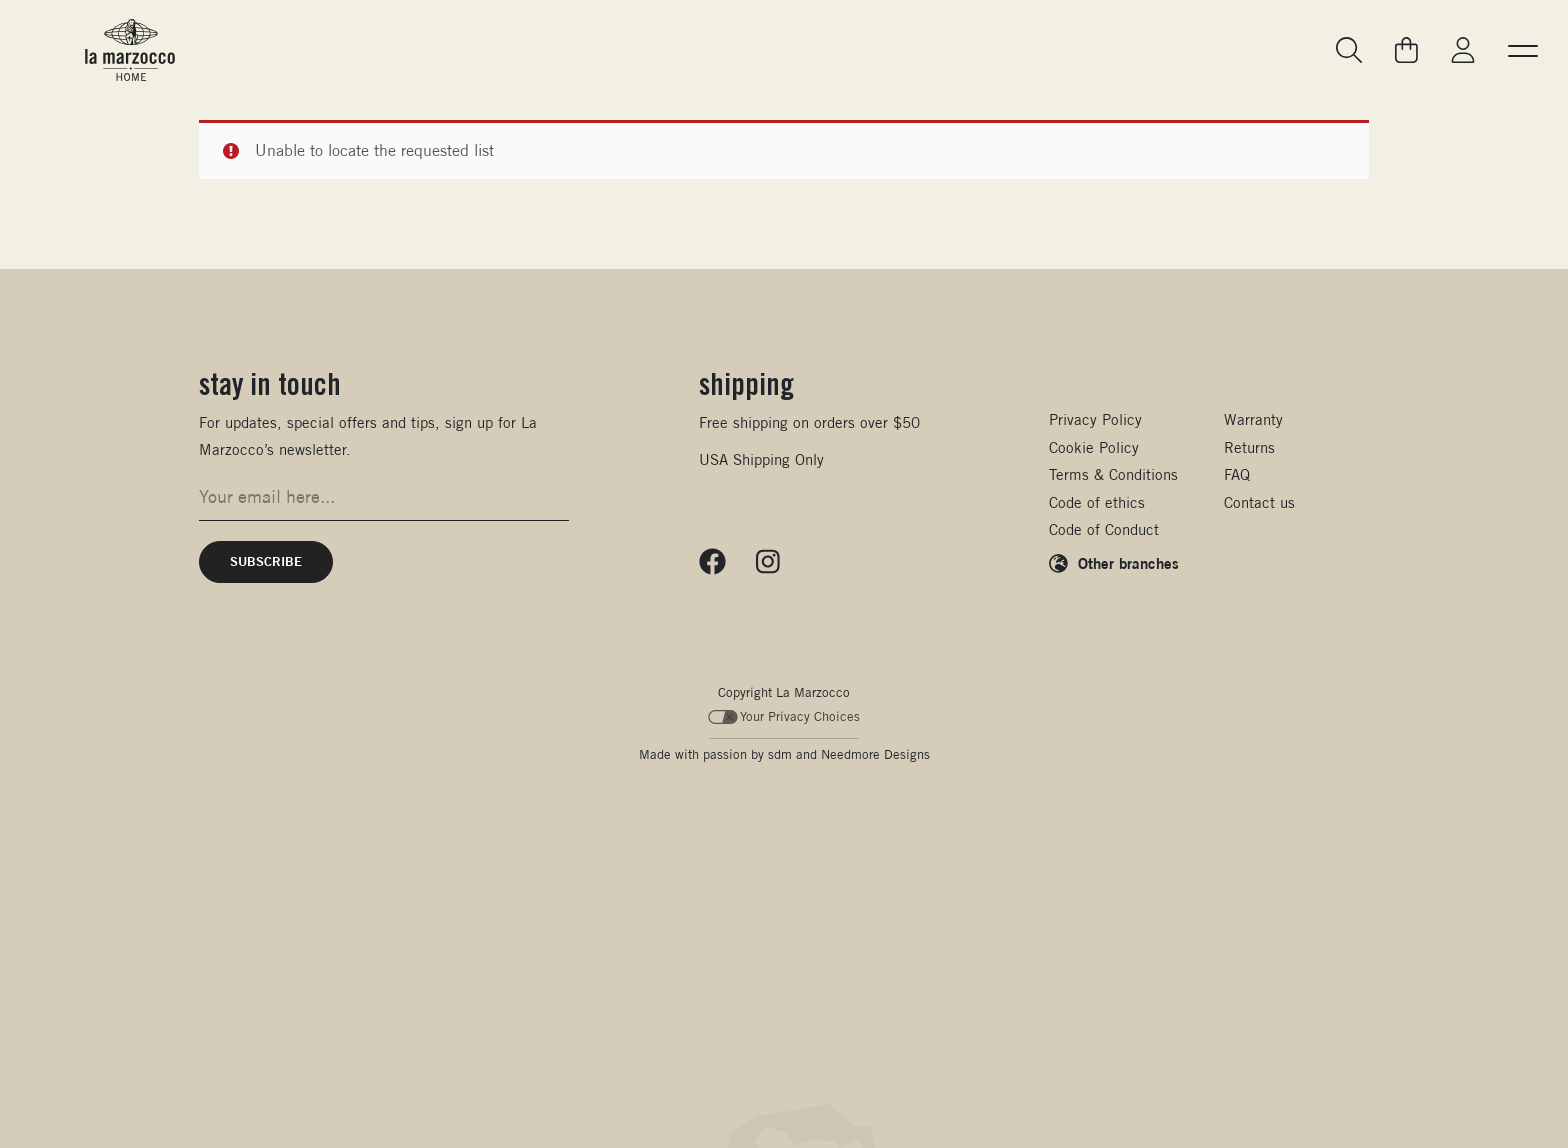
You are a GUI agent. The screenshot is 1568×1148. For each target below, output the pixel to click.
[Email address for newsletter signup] (384, 497)
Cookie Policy (1094, 447)
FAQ (1237, 474)
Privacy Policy (1095, 419)
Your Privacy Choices (784, 716)
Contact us (1259, 502)
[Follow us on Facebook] (712, 562)
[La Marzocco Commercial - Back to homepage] (130, 50)
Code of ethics (1097, 502)
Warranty (1253, 419)
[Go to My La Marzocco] (1463, 50)
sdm (780, 754)
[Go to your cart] (1406, 50)
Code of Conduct (1104, 529)
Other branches (1128, 563)
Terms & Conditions (1113, 474)
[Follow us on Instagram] (768, 562)
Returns (1249, 447)
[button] (1523, 50)
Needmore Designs (875, 754)
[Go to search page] (1350, 50)
